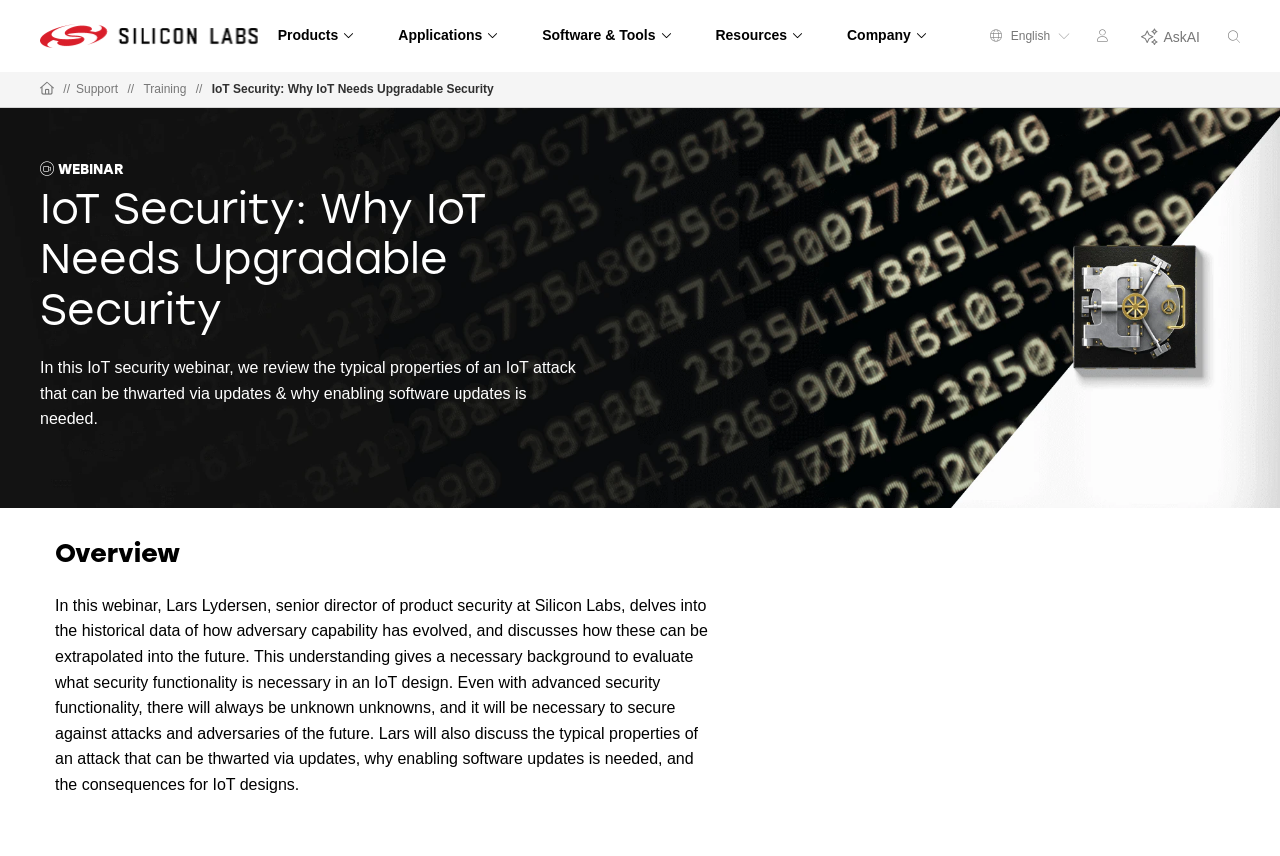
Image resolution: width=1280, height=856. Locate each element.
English (1030, 36)
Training (164, 89)
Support (97, 89)
